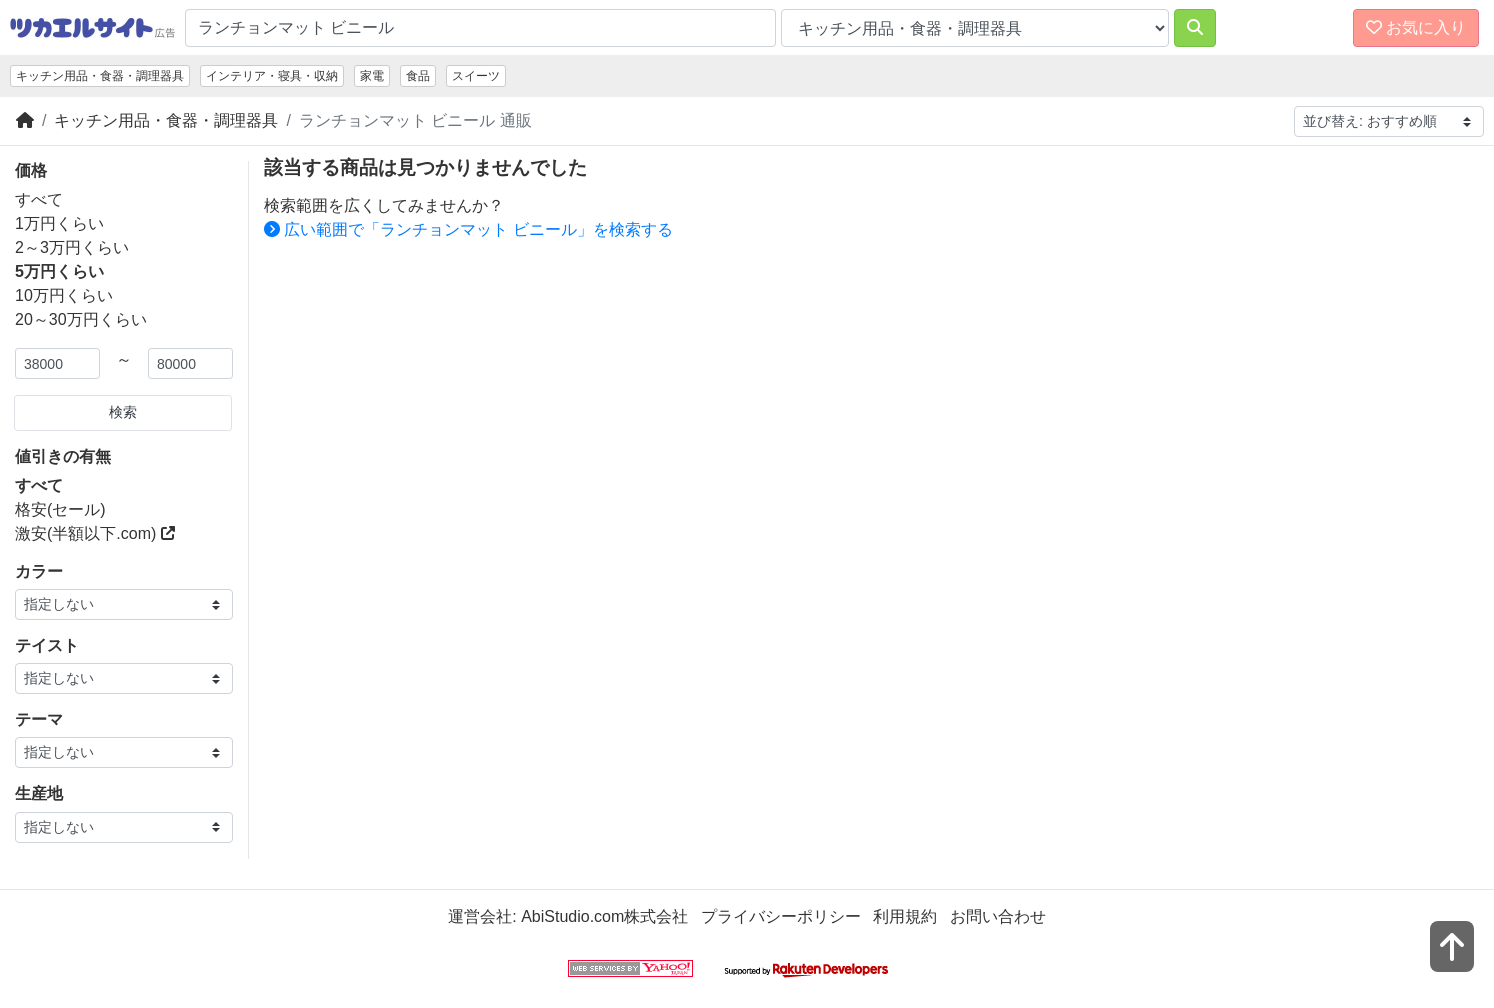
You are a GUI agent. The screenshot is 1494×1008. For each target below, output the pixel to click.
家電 (372, 76)
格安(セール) (60, 509)
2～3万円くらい (72, 247)
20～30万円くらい (81, 319)
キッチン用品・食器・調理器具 (100, 76)
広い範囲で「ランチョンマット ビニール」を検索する (468, 229)
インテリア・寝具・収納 (272, 76)
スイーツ (476, 76)
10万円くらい (64, 295)
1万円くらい (59, 223)
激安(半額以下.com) (95, 533)
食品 (418, 76)
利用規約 (905, 916)
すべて (39, 199)
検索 (123, 412)
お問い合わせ (998, 916)
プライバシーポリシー (781, 916)
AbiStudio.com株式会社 (604, 916)
